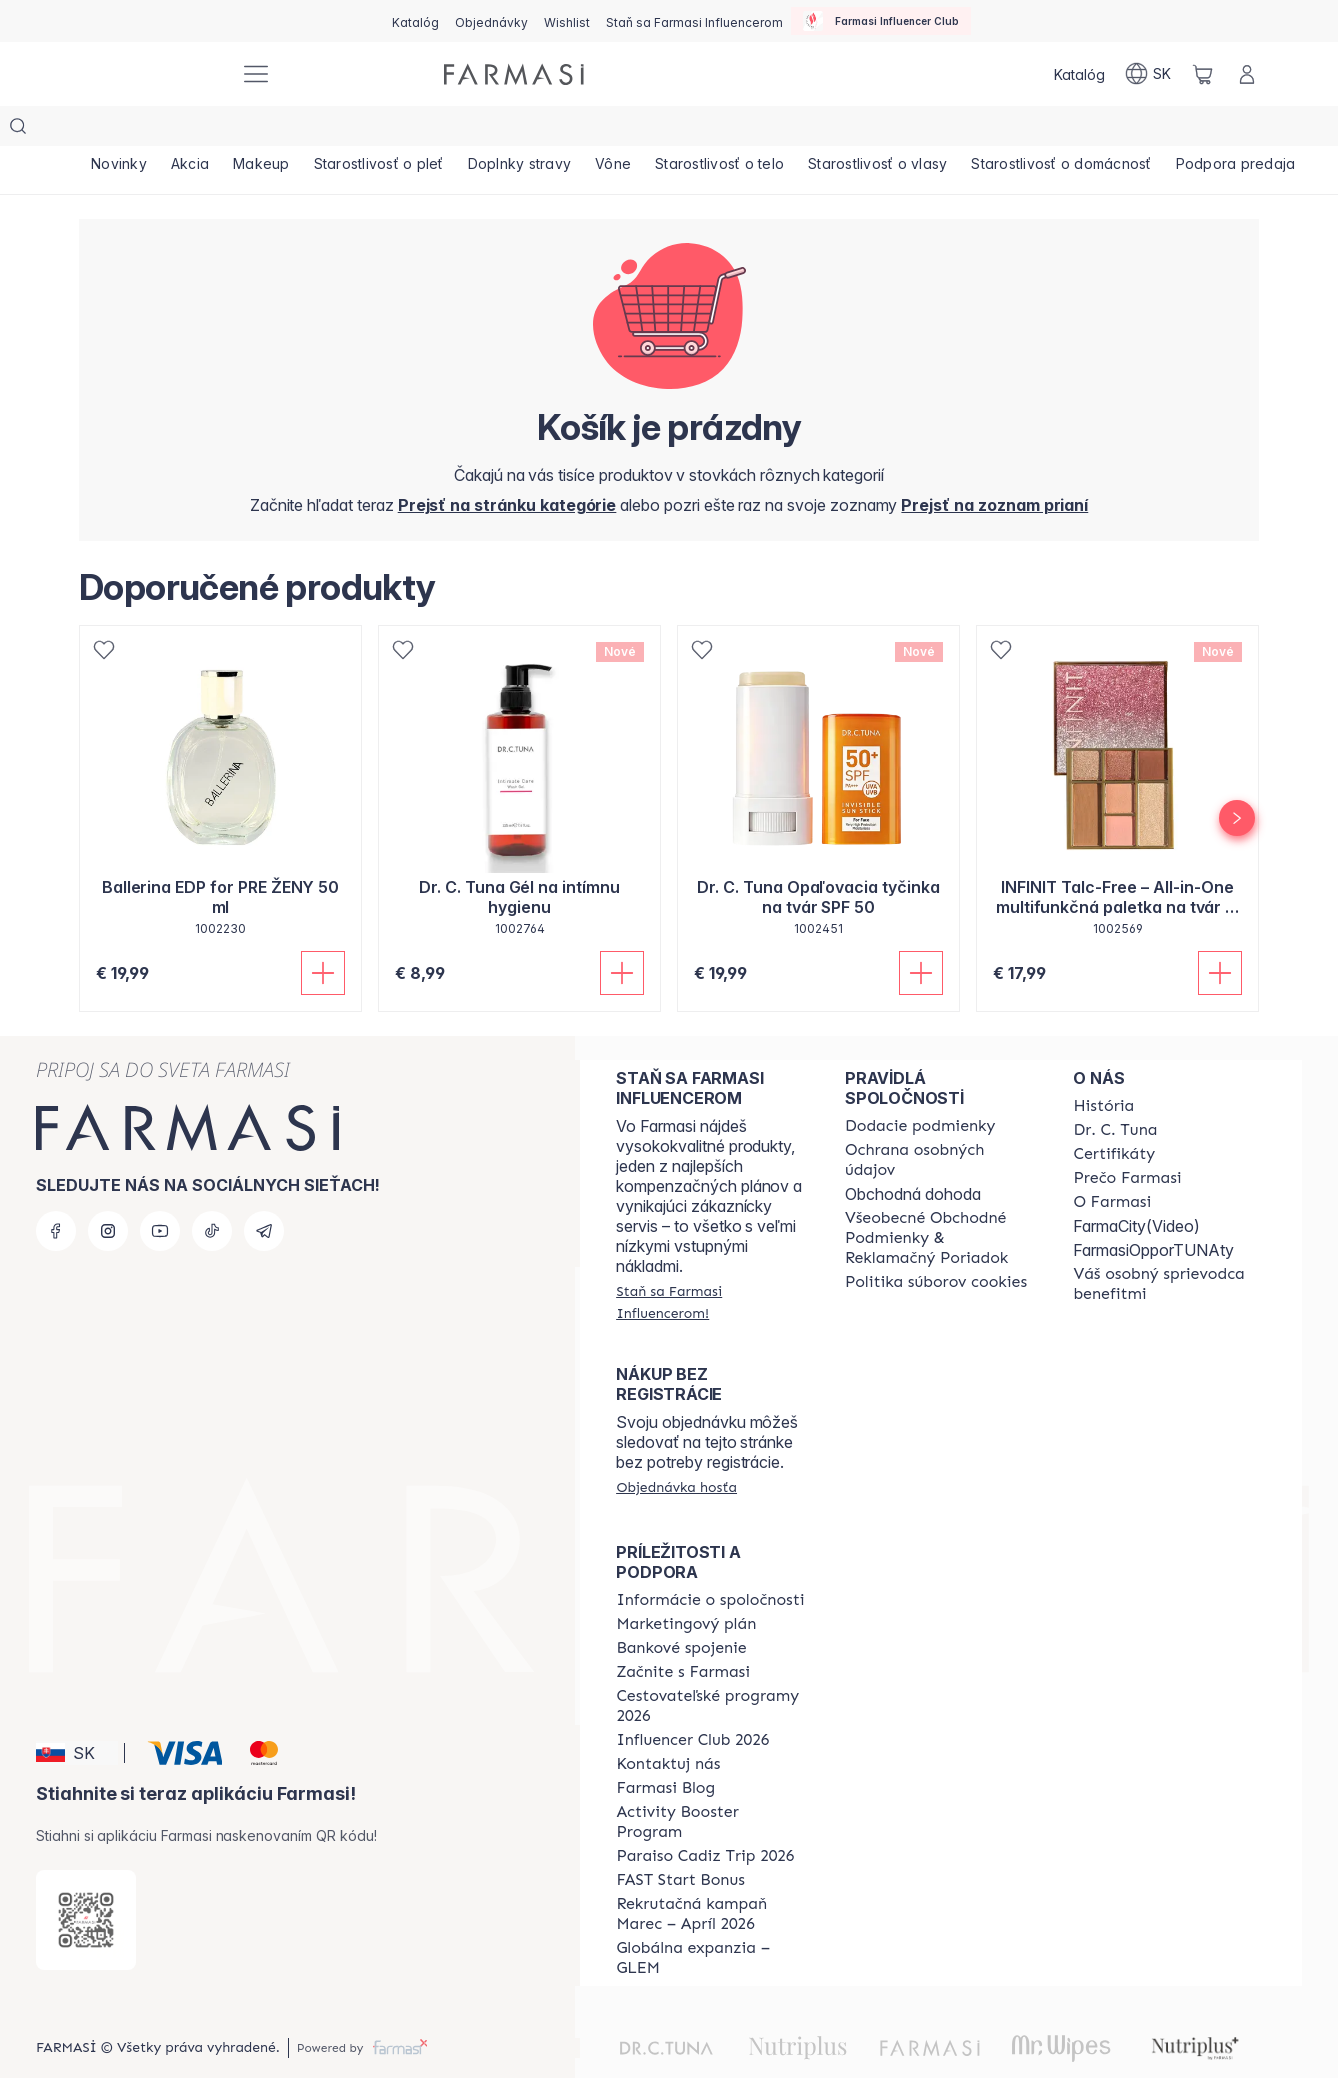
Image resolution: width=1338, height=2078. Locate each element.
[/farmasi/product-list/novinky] (121, 130)
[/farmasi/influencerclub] (881, 21)
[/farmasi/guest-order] (676, 1447)
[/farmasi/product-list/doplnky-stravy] (538, 130)
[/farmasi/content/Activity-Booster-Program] (712, 1782)
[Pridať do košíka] (323, 933)
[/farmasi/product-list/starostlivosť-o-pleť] (393, 130)
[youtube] (160, 1191)
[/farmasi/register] (491, 21)
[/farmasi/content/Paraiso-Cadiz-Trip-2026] (705, 1816)
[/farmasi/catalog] (415, 21)
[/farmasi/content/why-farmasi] (1127, 1138)
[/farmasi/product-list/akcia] (196, 130)
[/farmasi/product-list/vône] (635, 130)
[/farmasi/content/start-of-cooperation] (683, 1632)
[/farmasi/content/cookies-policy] (936, 1242)
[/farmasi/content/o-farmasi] (1112, 1162)
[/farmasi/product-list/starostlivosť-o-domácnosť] (1096, 130)
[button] (77, 1713)
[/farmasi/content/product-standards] (1114, 1114)
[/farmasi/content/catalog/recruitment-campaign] (712, 1874)
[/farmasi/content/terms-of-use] (941, 1198)
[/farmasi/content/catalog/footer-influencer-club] (692, 1700)
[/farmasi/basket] (1203, 74)
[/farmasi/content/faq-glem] (712, 1918)
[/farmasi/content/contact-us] (668, 1724)
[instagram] (108, 1191)
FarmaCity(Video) (1136, 1186)
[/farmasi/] (149, 74)
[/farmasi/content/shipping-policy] (920, 1086)
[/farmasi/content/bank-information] (681, 1608)
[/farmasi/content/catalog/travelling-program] (712, 1666)
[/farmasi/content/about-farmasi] (1103, 1066)
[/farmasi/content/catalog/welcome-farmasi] (1169, 1244)
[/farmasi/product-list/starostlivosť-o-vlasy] (907, 130)
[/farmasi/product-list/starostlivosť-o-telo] (745, 130)
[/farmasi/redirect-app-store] (86, 1880)
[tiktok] (212, 1191)
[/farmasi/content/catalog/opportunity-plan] (686, 1584)
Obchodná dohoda (913, 1154)
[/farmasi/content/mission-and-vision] (1115, 1090)
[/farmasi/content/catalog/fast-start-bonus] (680, 1840)
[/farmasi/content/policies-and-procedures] (941, 1120)
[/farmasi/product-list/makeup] (271, 130)
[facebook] (56, 1191)
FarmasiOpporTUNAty (1153, 1210)
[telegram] (264, 1191)
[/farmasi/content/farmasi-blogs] (665, 1748)
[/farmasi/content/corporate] (710, 1560)
